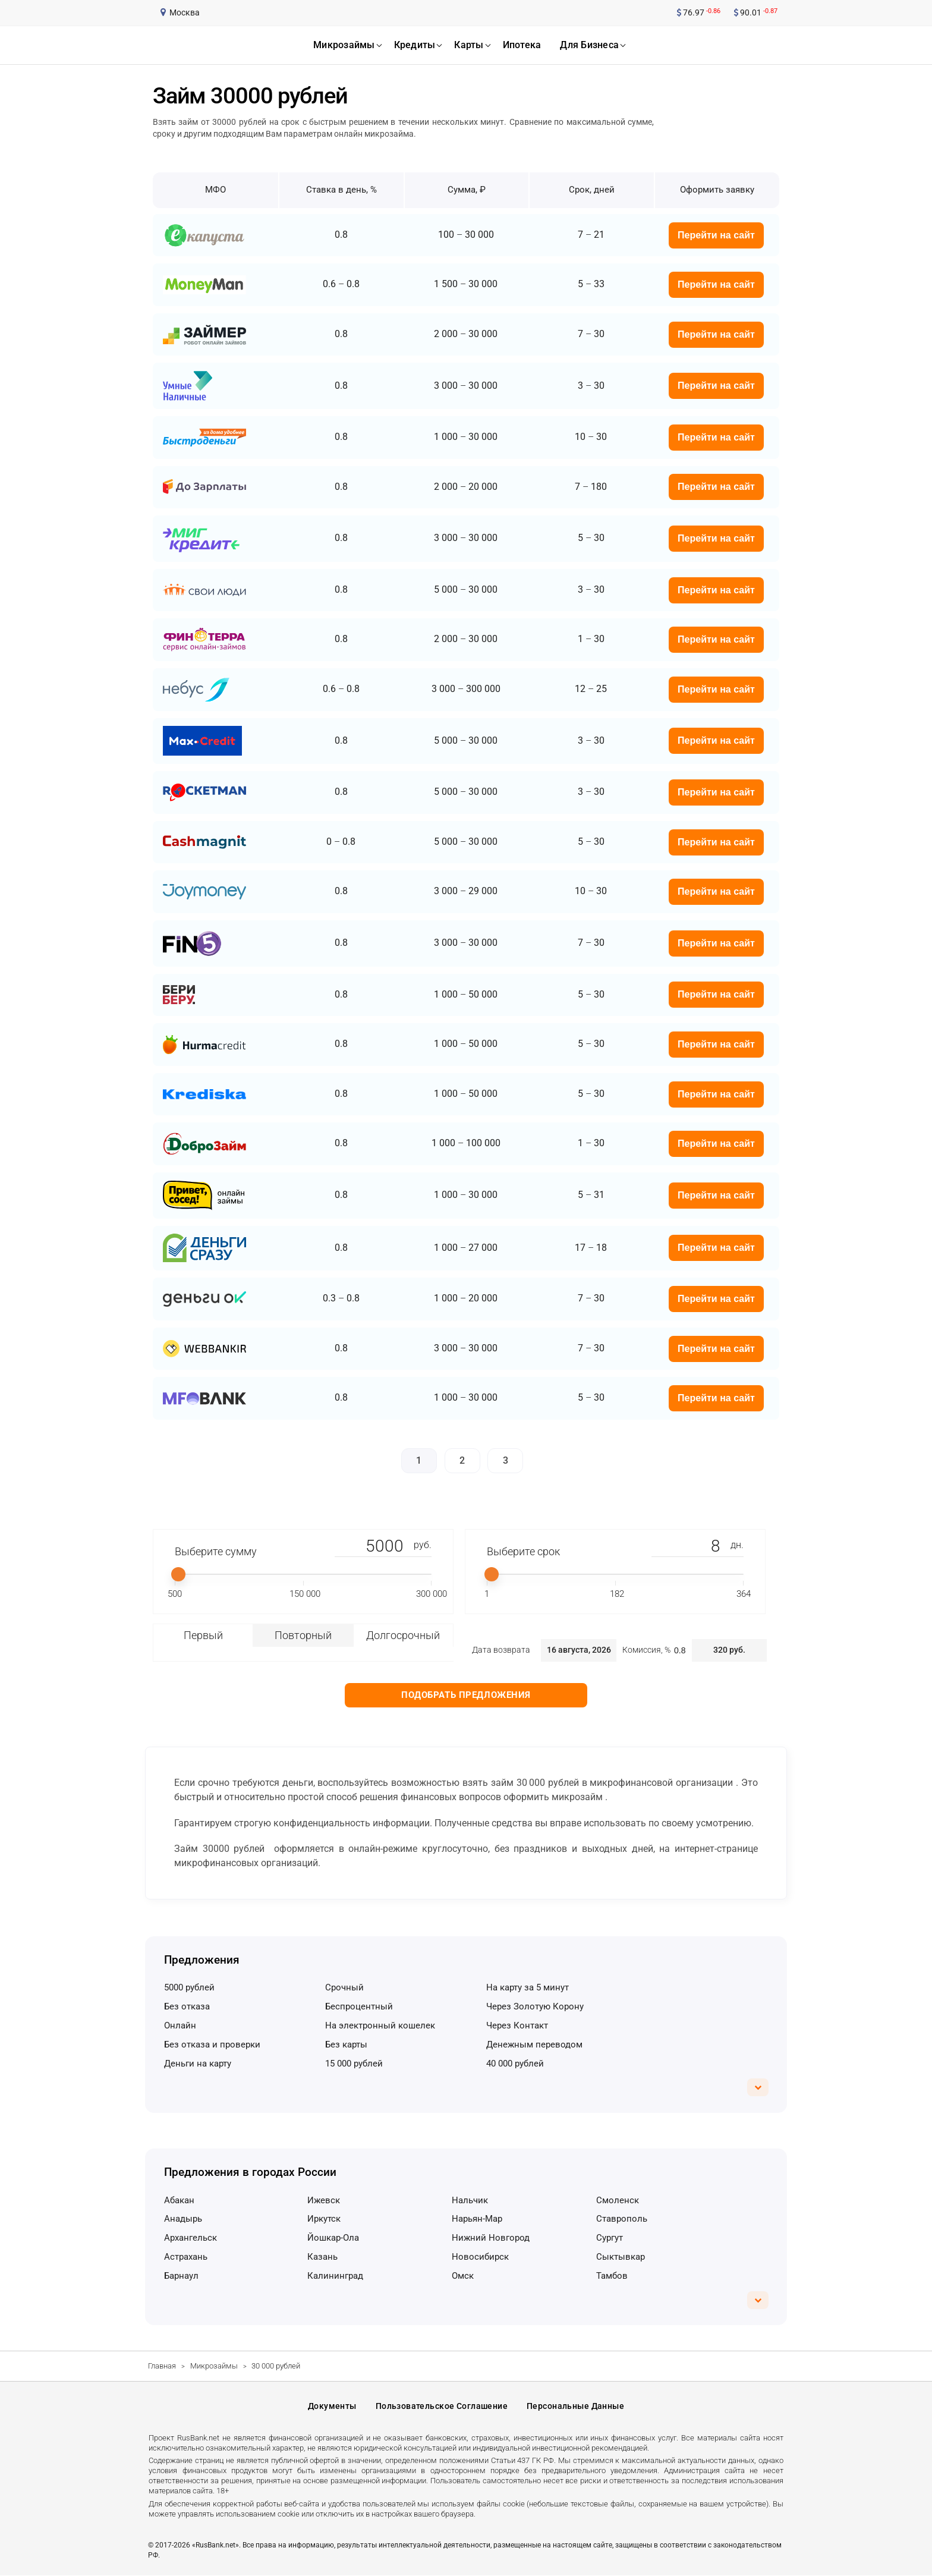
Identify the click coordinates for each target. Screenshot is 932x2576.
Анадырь (183, 2218)
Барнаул (181, 2275)
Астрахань (185, 2256)
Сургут (609, 2237)
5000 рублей (189, 1987)
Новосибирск (480, 2256)
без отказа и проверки (212, 2044)
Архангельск (190, 2237)
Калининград (335, 2275)
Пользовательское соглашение (442, 2406)
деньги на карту (197, 2063)
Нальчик (470, 2200)
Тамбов (612, 2275)
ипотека (522, 45)
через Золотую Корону (535, 2006)
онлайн (180, 2025)
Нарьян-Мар (477, 2218)
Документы (332, 2406)
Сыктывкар (620, 2256)
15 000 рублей (354, 2063)
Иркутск (324, 2218)
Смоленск (617, 2200)
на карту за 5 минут (527, 1987)
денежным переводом (534, 2044)
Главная (162, 2365)
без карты (346, 2044)
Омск (463, 2275)
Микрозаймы (214, 2365)
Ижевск (323, 2200)
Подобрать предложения (466, 1695)
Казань (322, 2256)
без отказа (187, 2006)
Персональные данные (575, 2406)
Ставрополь (621, 2218)
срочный (344, 1987)
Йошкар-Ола (333, 2237)
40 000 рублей (515, 2063)
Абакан (179, 2200)
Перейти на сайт (716, 235)
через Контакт (517, 2025)
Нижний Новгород (491, 2237)
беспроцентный (359, 2006)
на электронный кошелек (380, 2025)
